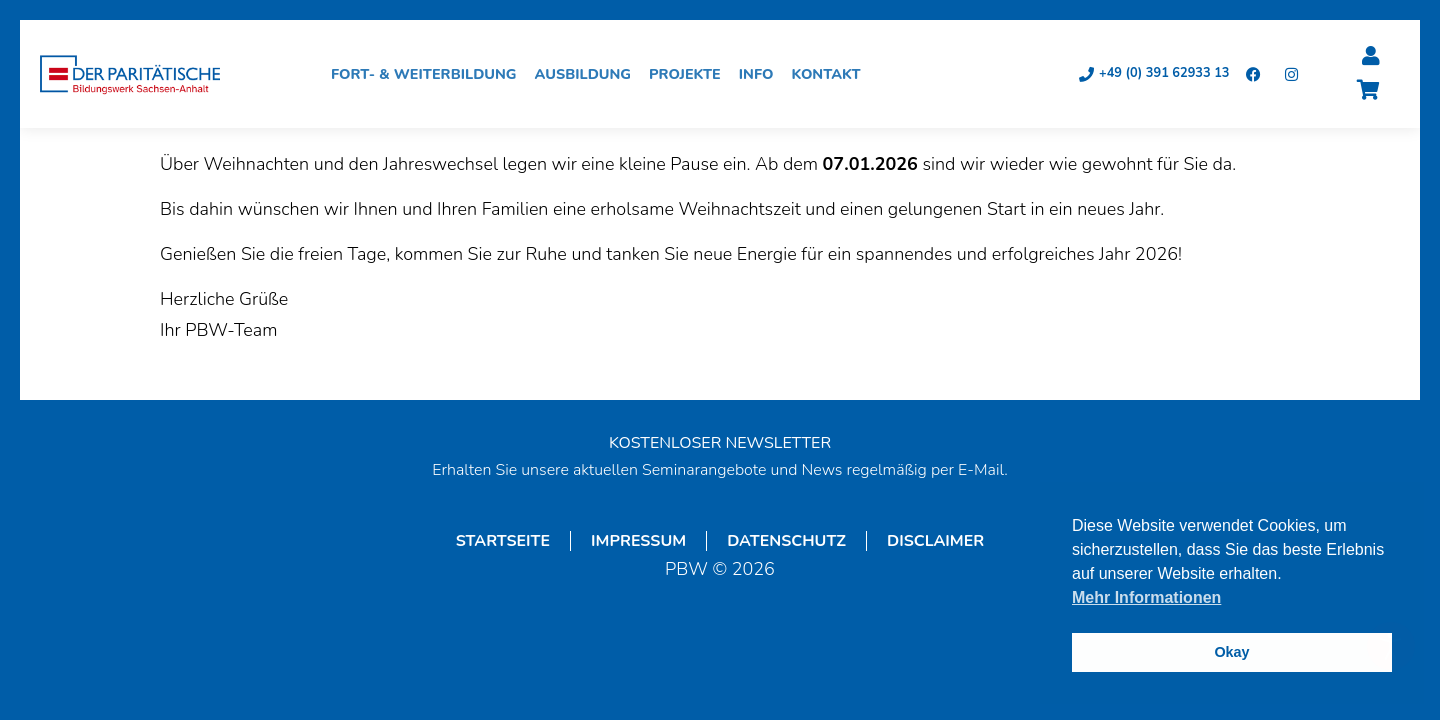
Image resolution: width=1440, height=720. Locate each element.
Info (761, 74)
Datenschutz (786, 541)
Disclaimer (935, 541)
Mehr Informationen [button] (1146, 597)
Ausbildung (588, 74)
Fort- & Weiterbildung (429, 74)
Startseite (503, 541)
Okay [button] (1231, 652)
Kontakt (830, 74)
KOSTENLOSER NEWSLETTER (720, 443)
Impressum (638, 541)
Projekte (690, 74)
